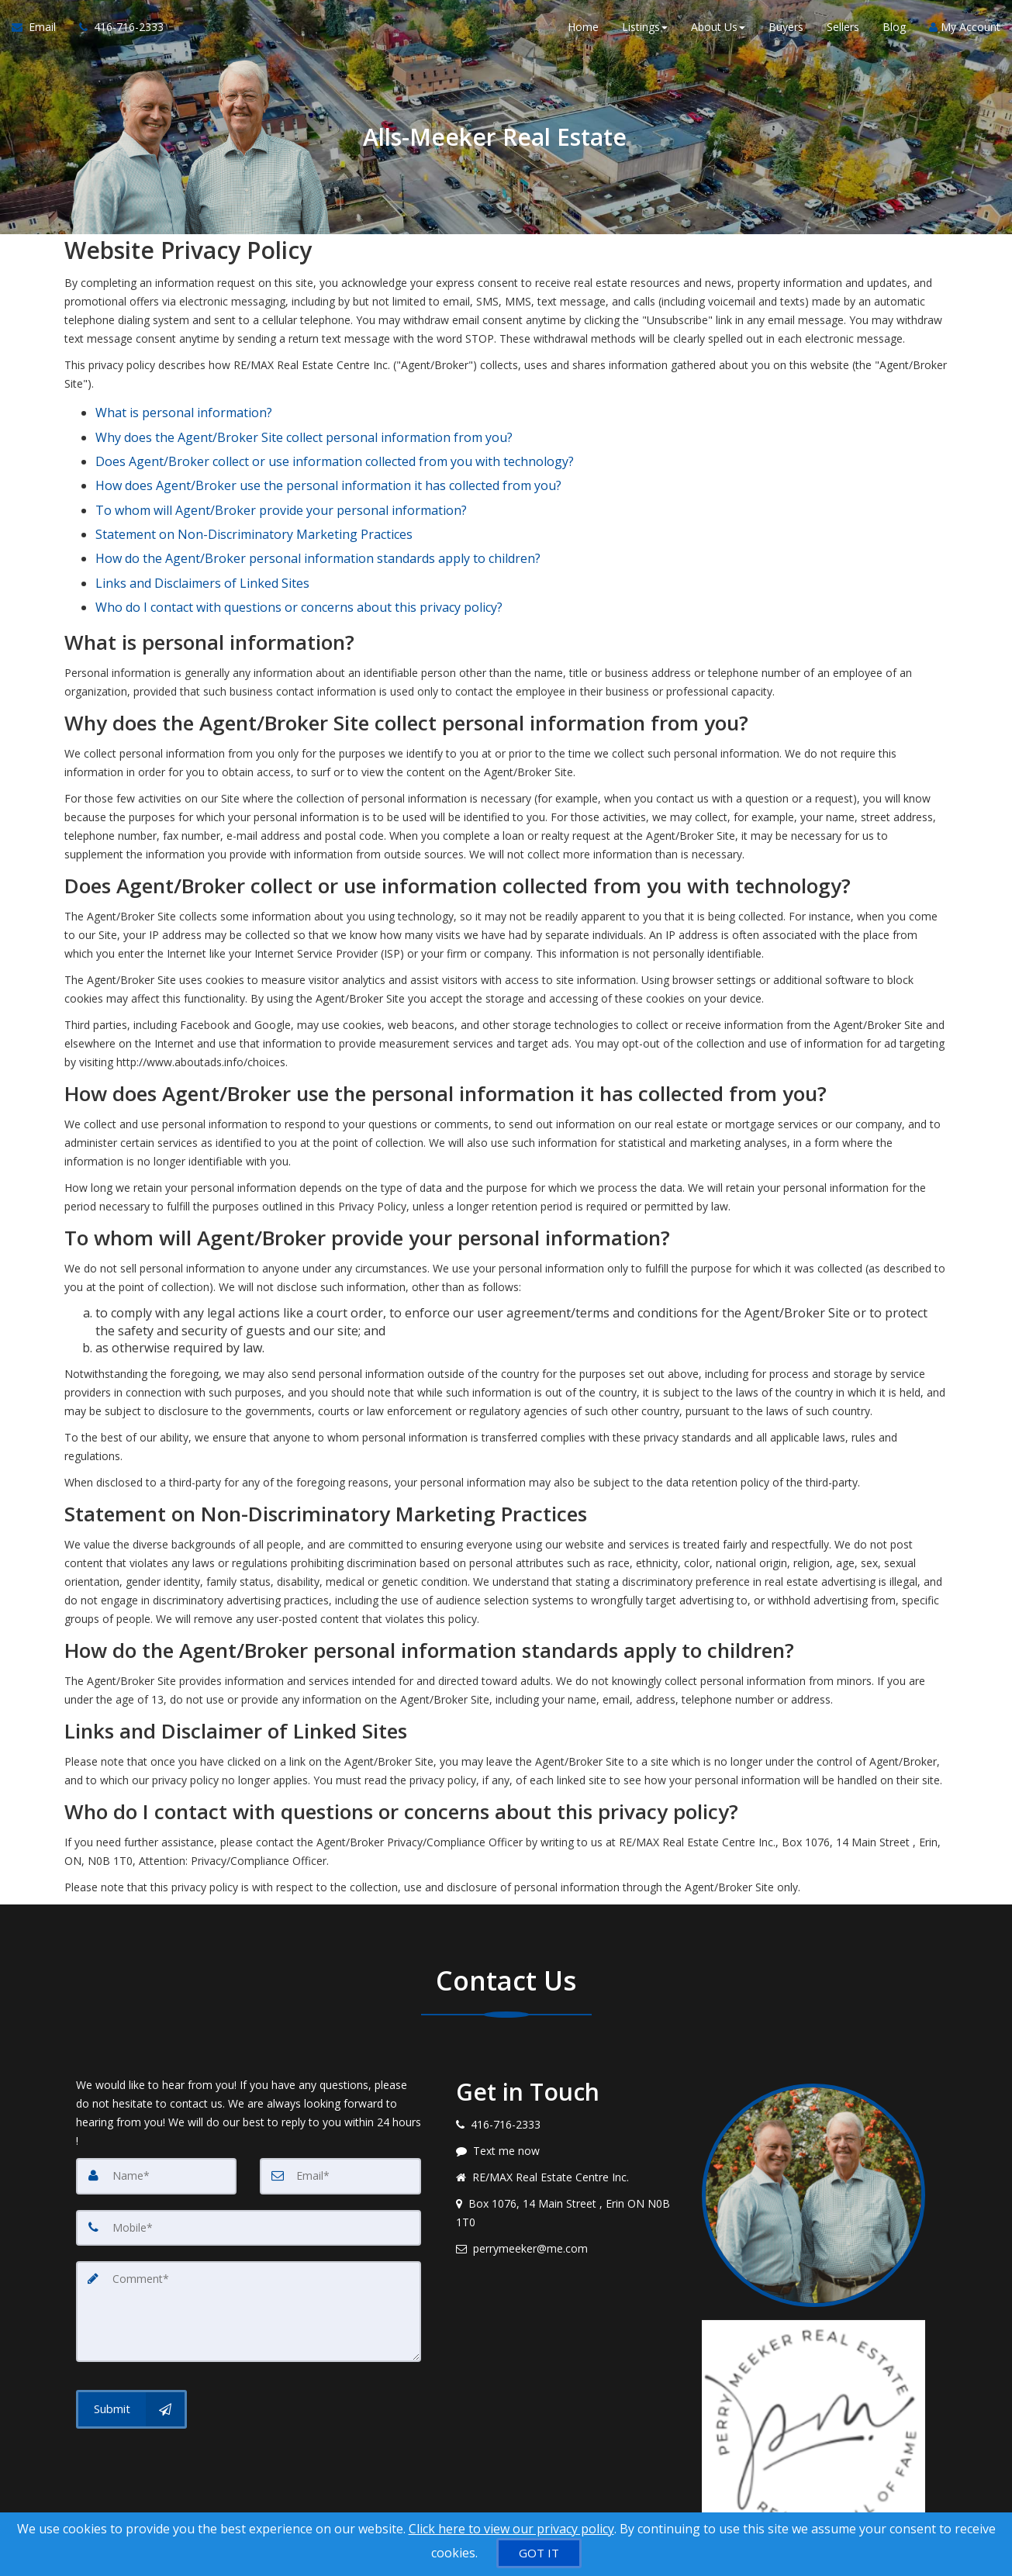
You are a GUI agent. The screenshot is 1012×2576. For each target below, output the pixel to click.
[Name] (156, 2116)
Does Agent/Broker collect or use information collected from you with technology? (334, 445)
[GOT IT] (539, 2553)
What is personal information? (183, 409)
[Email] (340, 2116)
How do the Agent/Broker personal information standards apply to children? (318, 515)
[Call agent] (115, 31)
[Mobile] (248, 2167)
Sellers (843, 30)
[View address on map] (567, 2153)
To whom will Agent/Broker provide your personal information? (281, 480)
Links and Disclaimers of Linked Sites (202, 533)
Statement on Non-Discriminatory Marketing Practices (254, 497)
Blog (894, 30)
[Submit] (131, 2345)
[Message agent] (567, 2091)
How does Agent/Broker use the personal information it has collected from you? (328, 462)
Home (583, 30)
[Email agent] (567, 2189)
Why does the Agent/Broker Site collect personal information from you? (304, 427)
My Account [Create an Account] (964, 30)
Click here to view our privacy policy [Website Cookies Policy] (511, 2528)
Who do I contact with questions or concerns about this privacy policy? (299, 551)
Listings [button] (645, 30)
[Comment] (248, 2249)
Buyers (785, 30)
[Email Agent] (39, 31)
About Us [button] (718, 30)
